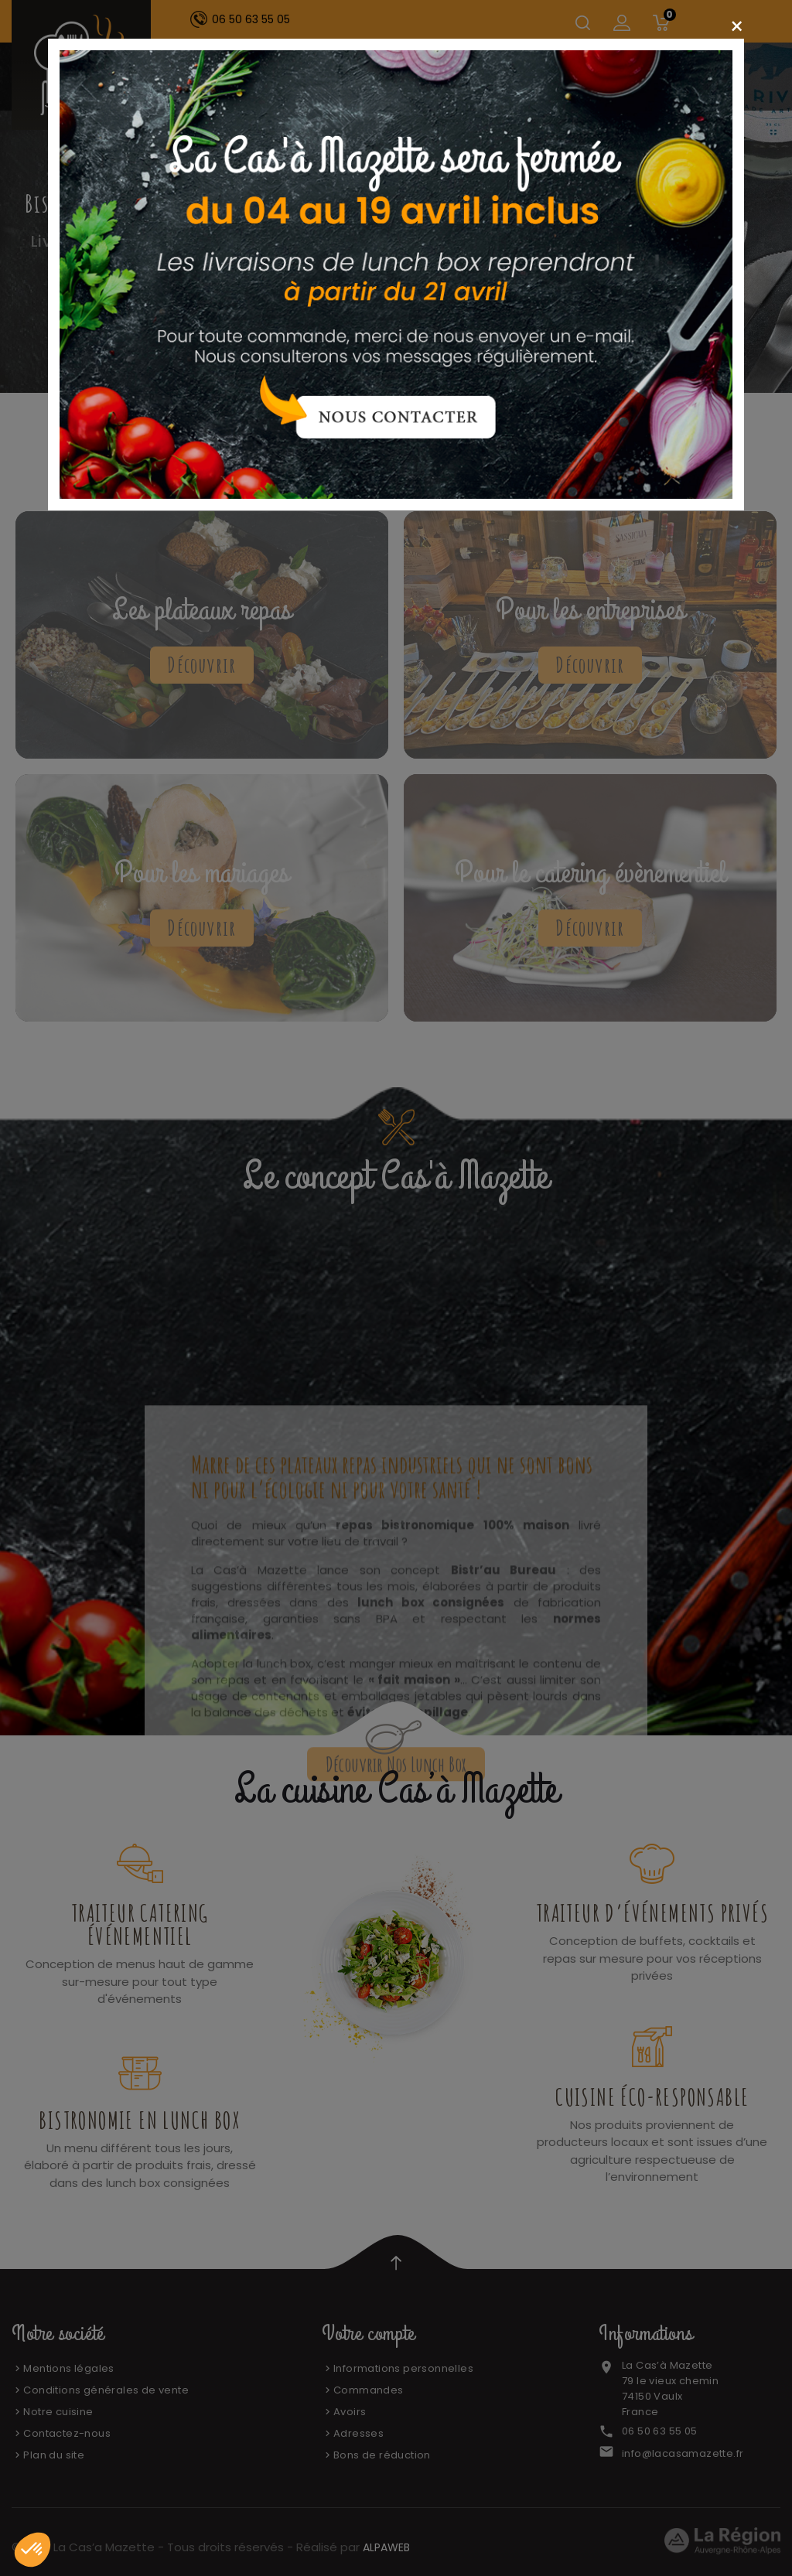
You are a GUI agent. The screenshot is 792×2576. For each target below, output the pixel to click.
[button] (32, 2549)
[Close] (736, 27)
